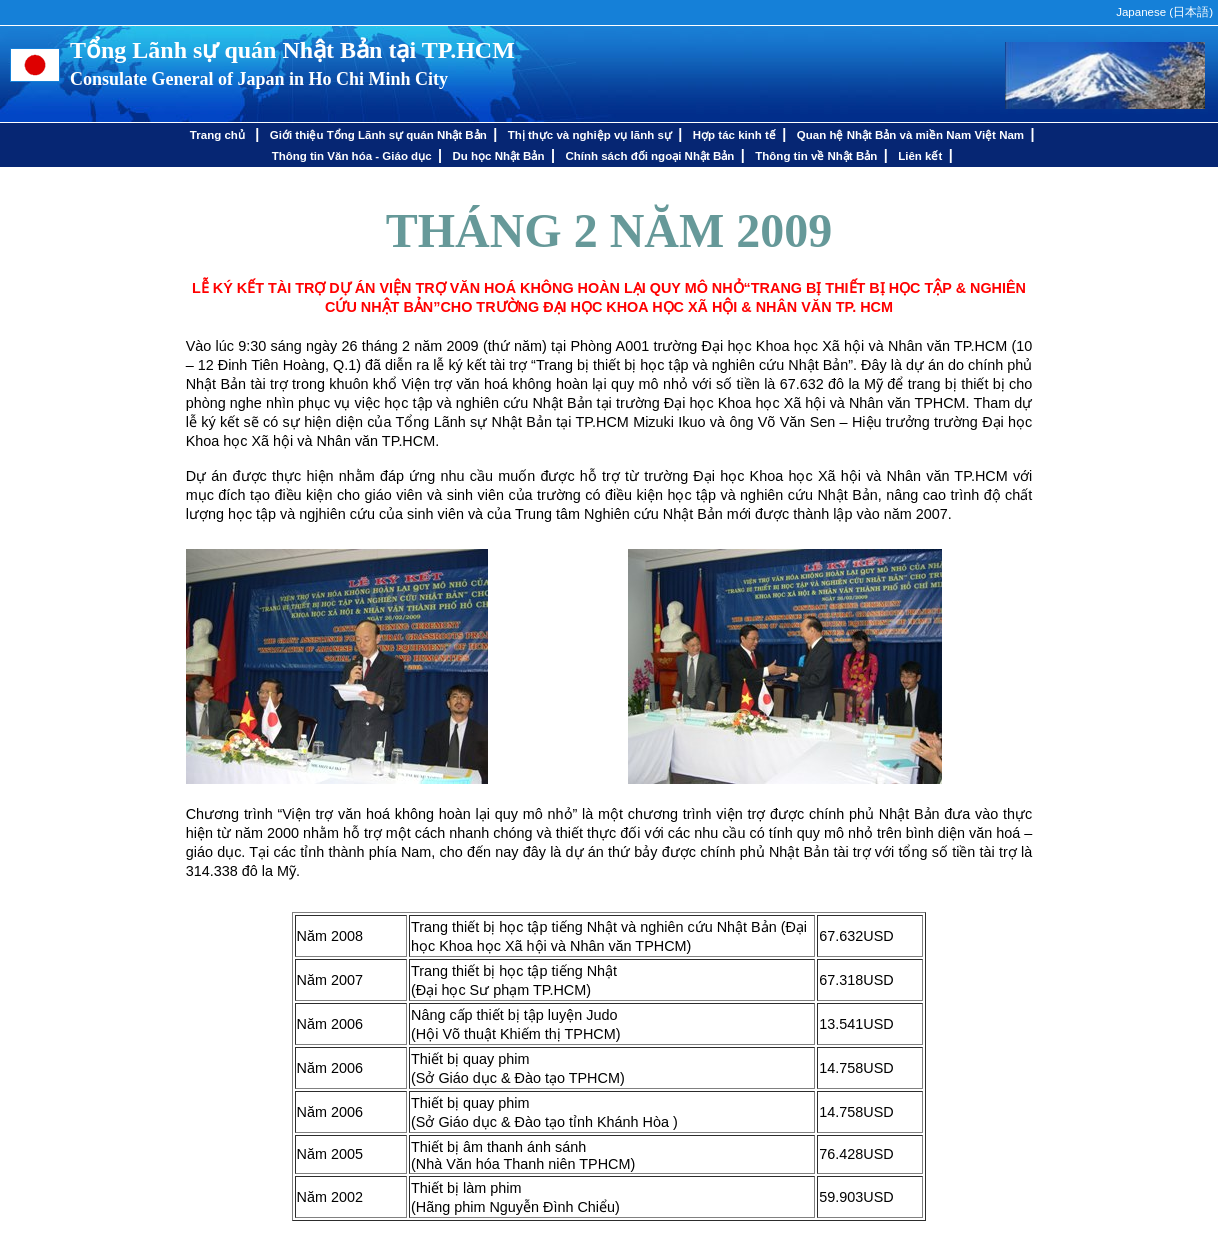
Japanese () (1164, 12)
